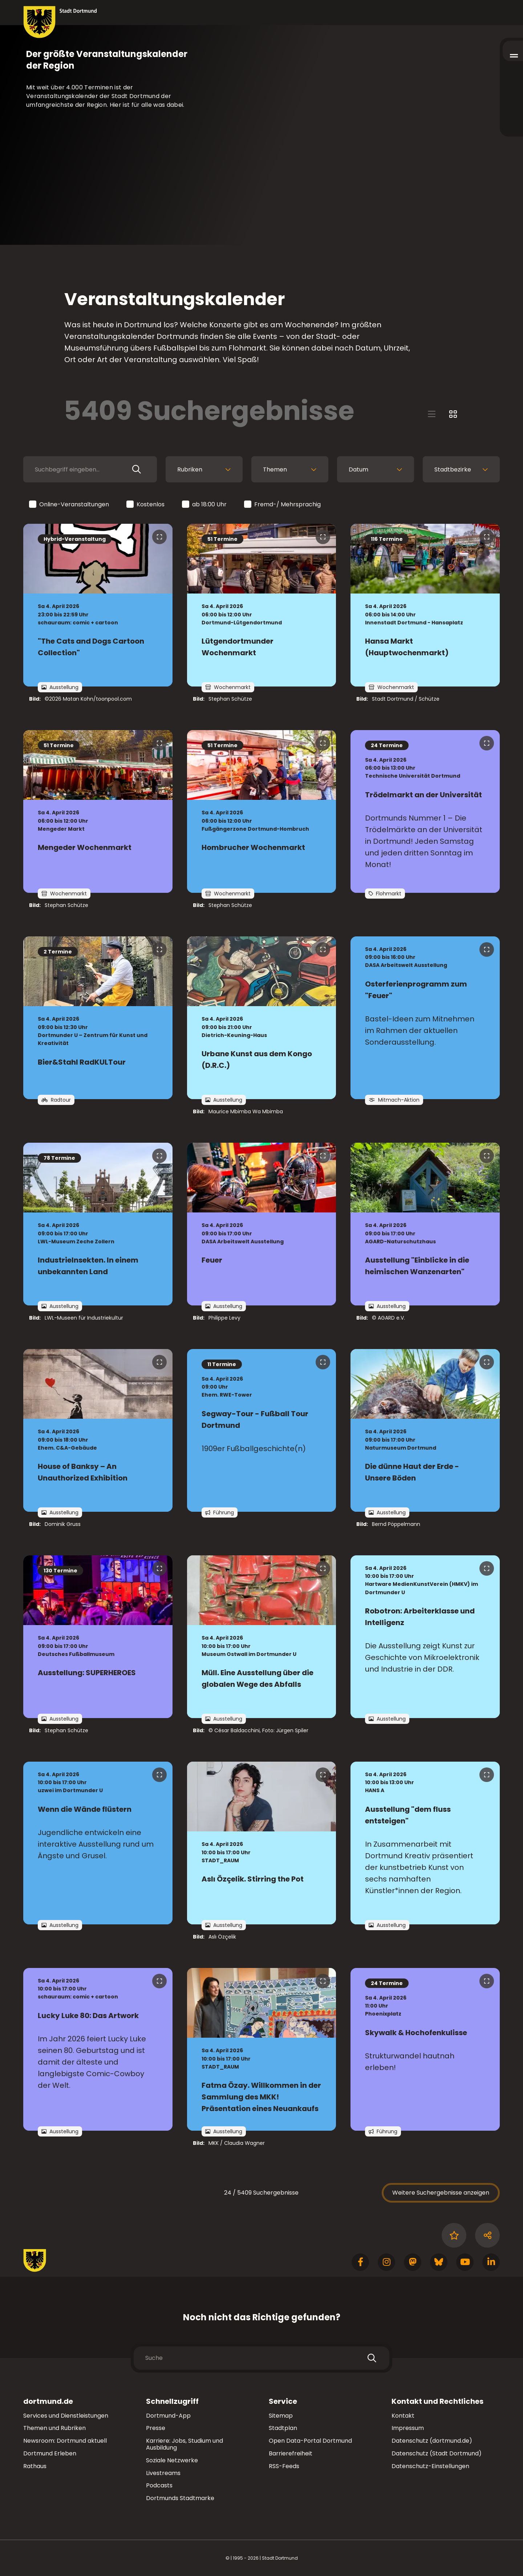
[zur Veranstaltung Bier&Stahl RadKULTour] (98, 1017)
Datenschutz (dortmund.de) (432, 2441)
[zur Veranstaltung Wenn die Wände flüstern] (98, 1843)
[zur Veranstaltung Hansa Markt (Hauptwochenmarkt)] (425, 605)
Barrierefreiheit (290, 2453)
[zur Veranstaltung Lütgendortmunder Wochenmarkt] (261, 605)
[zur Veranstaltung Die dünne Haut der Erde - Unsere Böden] (425, 1430)
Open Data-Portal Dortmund (310, 2441)
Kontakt (403, 2415)
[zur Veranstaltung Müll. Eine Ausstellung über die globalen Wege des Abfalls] (261, 1636)
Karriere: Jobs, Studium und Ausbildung (184, 2444)
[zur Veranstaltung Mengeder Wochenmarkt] (98, 811)
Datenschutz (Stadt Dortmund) (437, 2453)
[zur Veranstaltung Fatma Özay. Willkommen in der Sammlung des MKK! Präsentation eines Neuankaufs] (261, 2049)
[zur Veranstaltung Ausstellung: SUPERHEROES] (98, 1636)
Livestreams (163, 2473)
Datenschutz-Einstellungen (430, 2466)
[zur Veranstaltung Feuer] (261, 1224)
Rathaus (34, 2466)
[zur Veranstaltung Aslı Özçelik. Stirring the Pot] (261, 1843)
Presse (155, 2428)
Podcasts (159, 2485)
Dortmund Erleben (49, 2453)
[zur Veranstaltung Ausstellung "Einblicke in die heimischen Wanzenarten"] (425, 1224)
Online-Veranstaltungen (69, 504)
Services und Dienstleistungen (65, 2415)
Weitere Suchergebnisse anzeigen (440, 2192)
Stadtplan (283, 2428)
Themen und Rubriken (54, 2428)
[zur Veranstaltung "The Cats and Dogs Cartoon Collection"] (98, 605)
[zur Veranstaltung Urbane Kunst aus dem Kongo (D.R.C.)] (261, 1017)
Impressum (408, 2428)
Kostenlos (146, 504)
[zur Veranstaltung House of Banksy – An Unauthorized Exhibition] (98, 1430)
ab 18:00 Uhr (205, 504)
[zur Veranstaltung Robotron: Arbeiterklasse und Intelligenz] (425, 1636)
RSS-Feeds (284, 2466)
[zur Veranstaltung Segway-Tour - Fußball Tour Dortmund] (261, 1430)
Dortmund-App (168, 2415)
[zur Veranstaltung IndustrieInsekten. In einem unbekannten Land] (98, 1224)
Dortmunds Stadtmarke (180, 2498)
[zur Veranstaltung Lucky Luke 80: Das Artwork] (98, 2049)
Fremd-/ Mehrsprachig (283, 504)
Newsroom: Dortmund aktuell (65, 2441)
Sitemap (281, 2415)
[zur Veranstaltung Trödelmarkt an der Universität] (425, 811)
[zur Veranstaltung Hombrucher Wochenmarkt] (261, 811)
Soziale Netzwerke (172, 2460)
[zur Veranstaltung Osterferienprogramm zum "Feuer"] (425, 1017)
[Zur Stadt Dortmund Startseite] (60, 22)
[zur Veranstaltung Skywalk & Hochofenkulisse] (425, 2049)
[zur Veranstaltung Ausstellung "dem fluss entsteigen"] (425, 1843)
